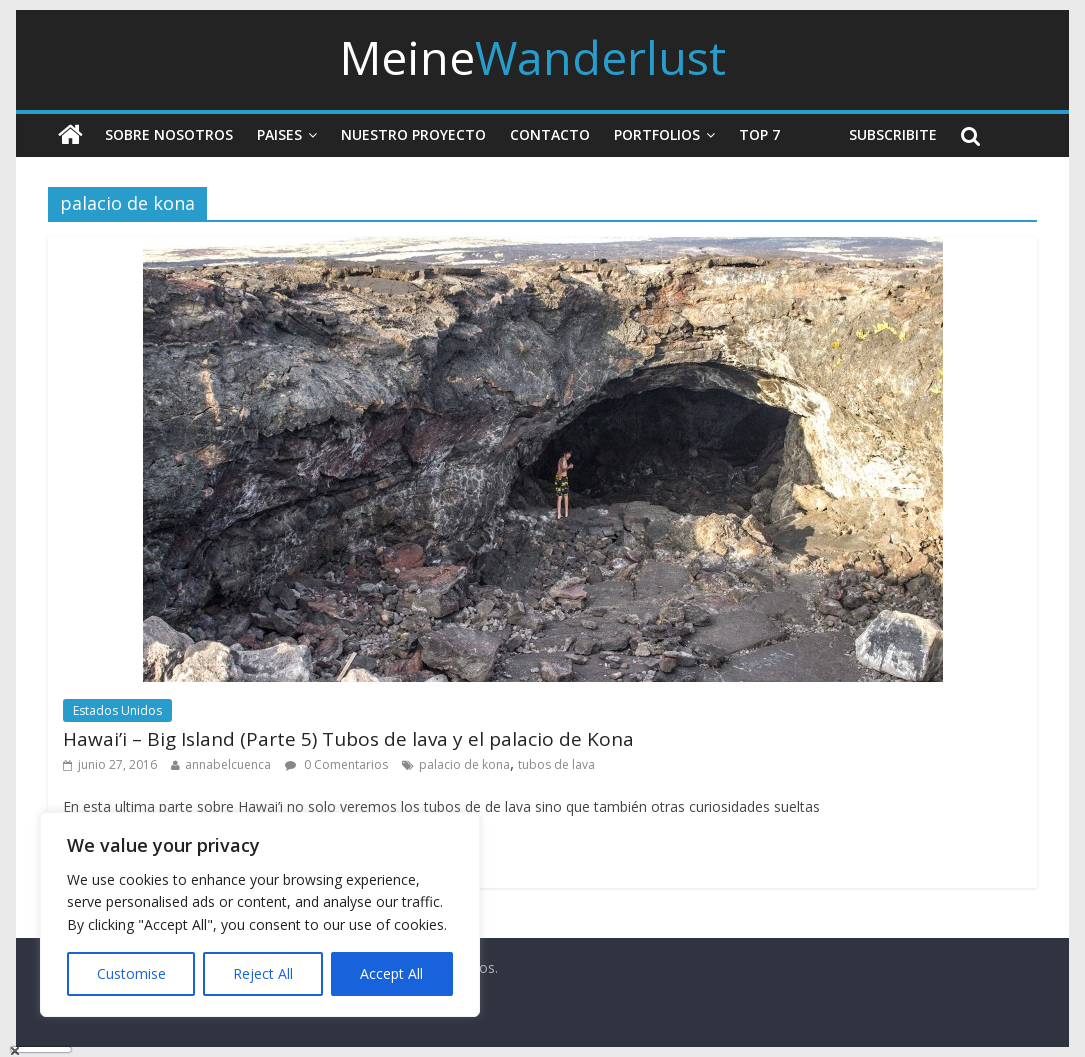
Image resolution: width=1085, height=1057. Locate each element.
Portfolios (657, 134)
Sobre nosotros (169, 134)
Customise (131, 973)
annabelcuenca (228, 764)
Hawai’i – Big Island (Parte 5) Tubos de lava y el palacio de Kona (348, 739)
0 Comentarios (336, 764)
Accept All (391, 973)
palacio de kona (464, 764)
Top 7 (759, 134)
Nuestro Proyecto (413, 134)
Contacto (550, 134)
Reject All (263, 973)
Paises (279, 134)
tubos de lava (556, 764)
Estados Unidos (117, 710)
